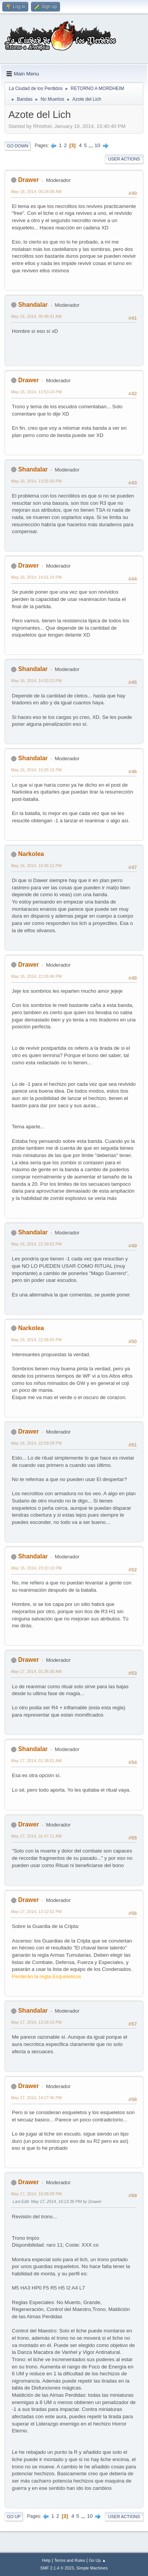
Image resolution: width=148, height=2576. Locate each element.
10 (97, 145)
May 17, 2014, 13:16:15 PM (36, 2022)
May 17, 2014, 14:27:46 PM (36, 2097)
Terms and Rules (69, 2560)
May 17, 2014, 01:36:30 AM (36, 1671)
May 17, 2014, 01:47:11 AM (36, 1836)
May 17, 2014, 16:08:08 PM (36, 2193)
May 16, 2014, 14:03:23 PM (36, 680)
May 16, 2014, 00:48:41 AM (36, 316)
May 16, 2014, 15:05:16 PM (36, 770)
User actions (124, 159)
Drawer (28, 180)
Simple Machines (92, 2568)
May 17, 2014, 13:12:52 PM (36, 1911)
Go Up (14, 2516)
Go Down (17, 146)
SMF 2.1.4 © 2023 (57, 2568)
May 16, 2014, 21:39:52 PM (36, 1244)
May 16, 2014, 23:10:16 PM (36, 1568)
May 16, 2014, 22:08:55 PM (36, 1339)
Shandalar (32, 304)
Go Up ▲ (97, 2560)
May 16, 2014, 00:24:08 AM (36, 191)
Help (46, 2560)
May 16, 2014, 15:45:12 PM (36, 865)
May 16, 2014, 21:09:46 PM (36, 976)
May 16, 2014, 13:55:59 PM (36, 481)
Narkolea (31, 854)
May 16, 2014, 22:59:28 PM (36, 1443)
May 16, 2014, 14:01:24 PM (36, 577)
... (91, 145)
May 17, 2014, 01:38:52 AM (36, 1760)
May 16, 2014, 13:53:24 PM (36, 392)
